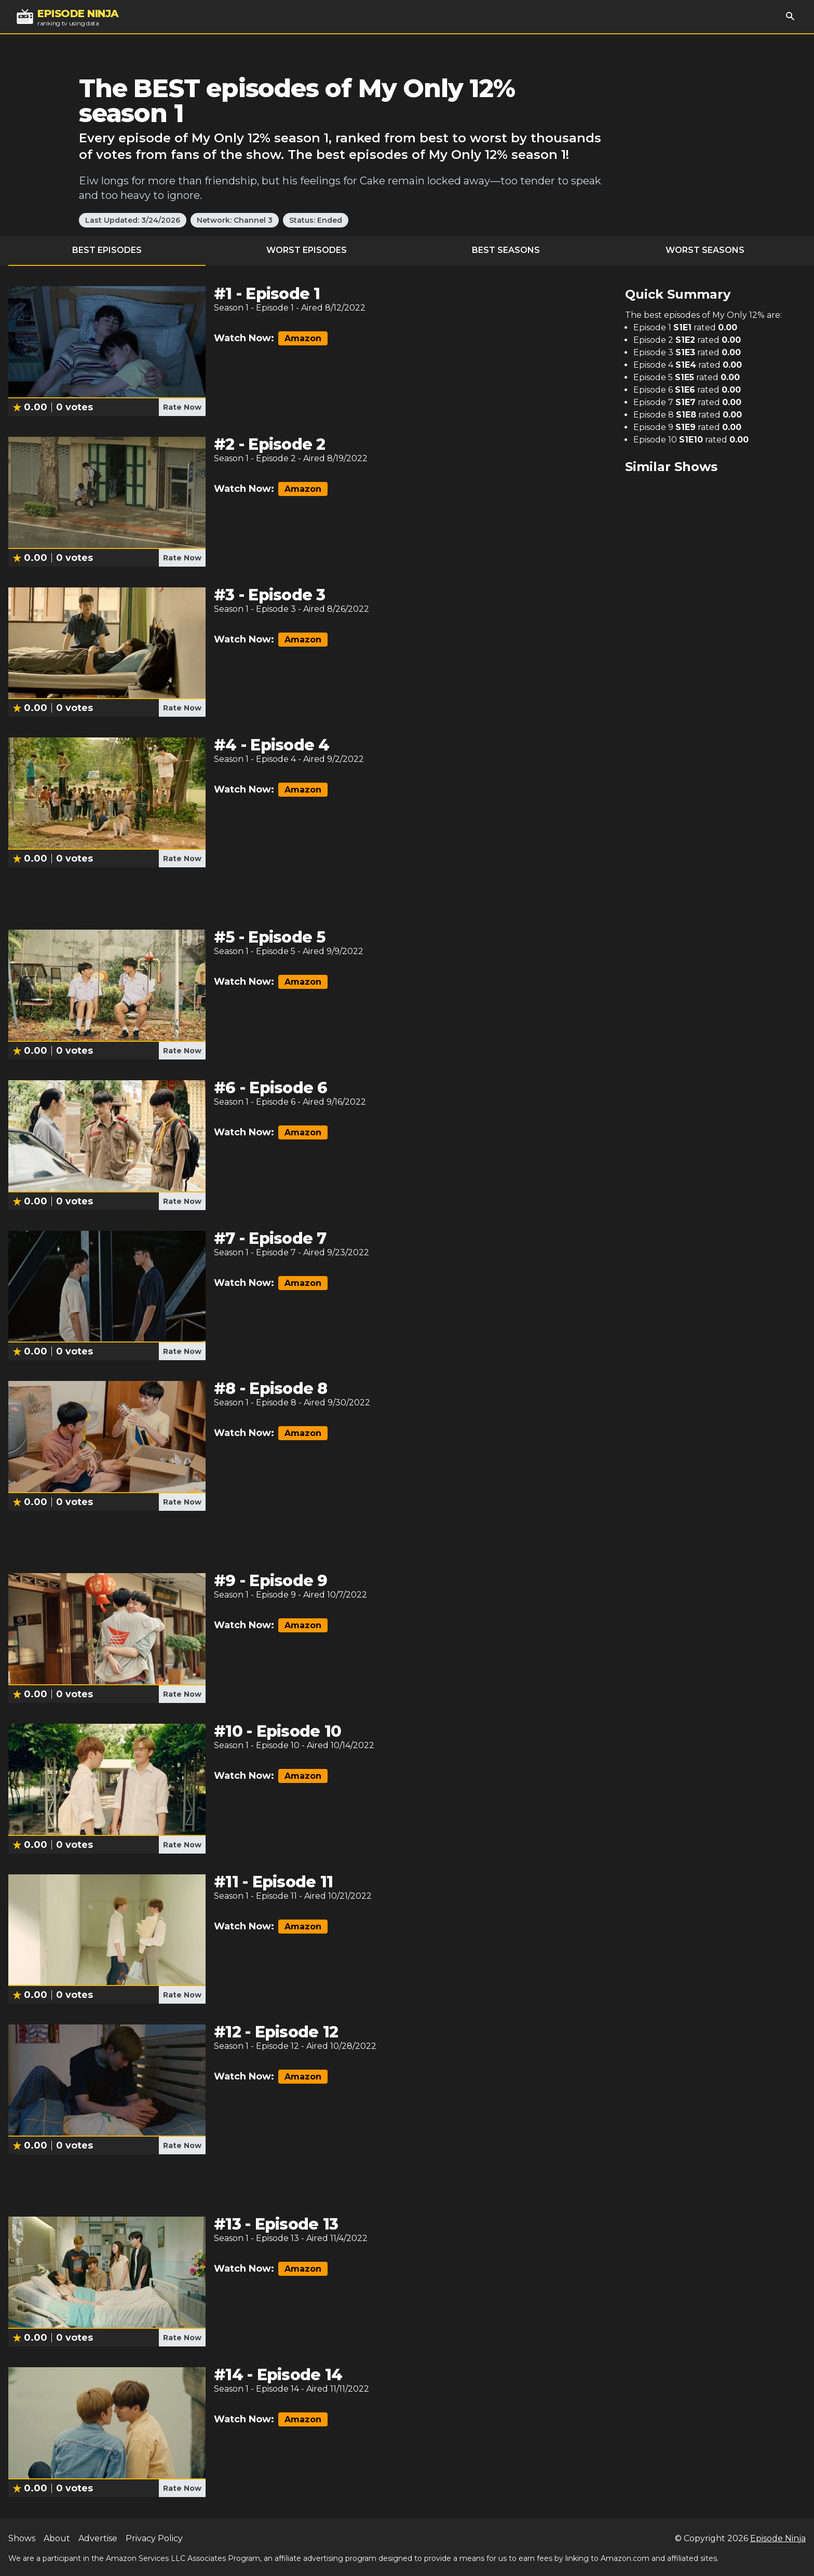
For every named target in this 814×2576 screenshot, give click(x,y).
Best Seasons (506, 250)
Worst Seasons (705, 250)
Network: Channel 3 (235, 220)
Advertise (97, 2538)
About (57, 2538)
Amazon (302, 338)
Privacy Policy (154, 2538)
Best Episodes (107, 250)
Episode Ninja (778, 2538)
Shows (21, 2538)
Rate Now (182, 407)
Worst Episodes (306, 250)
